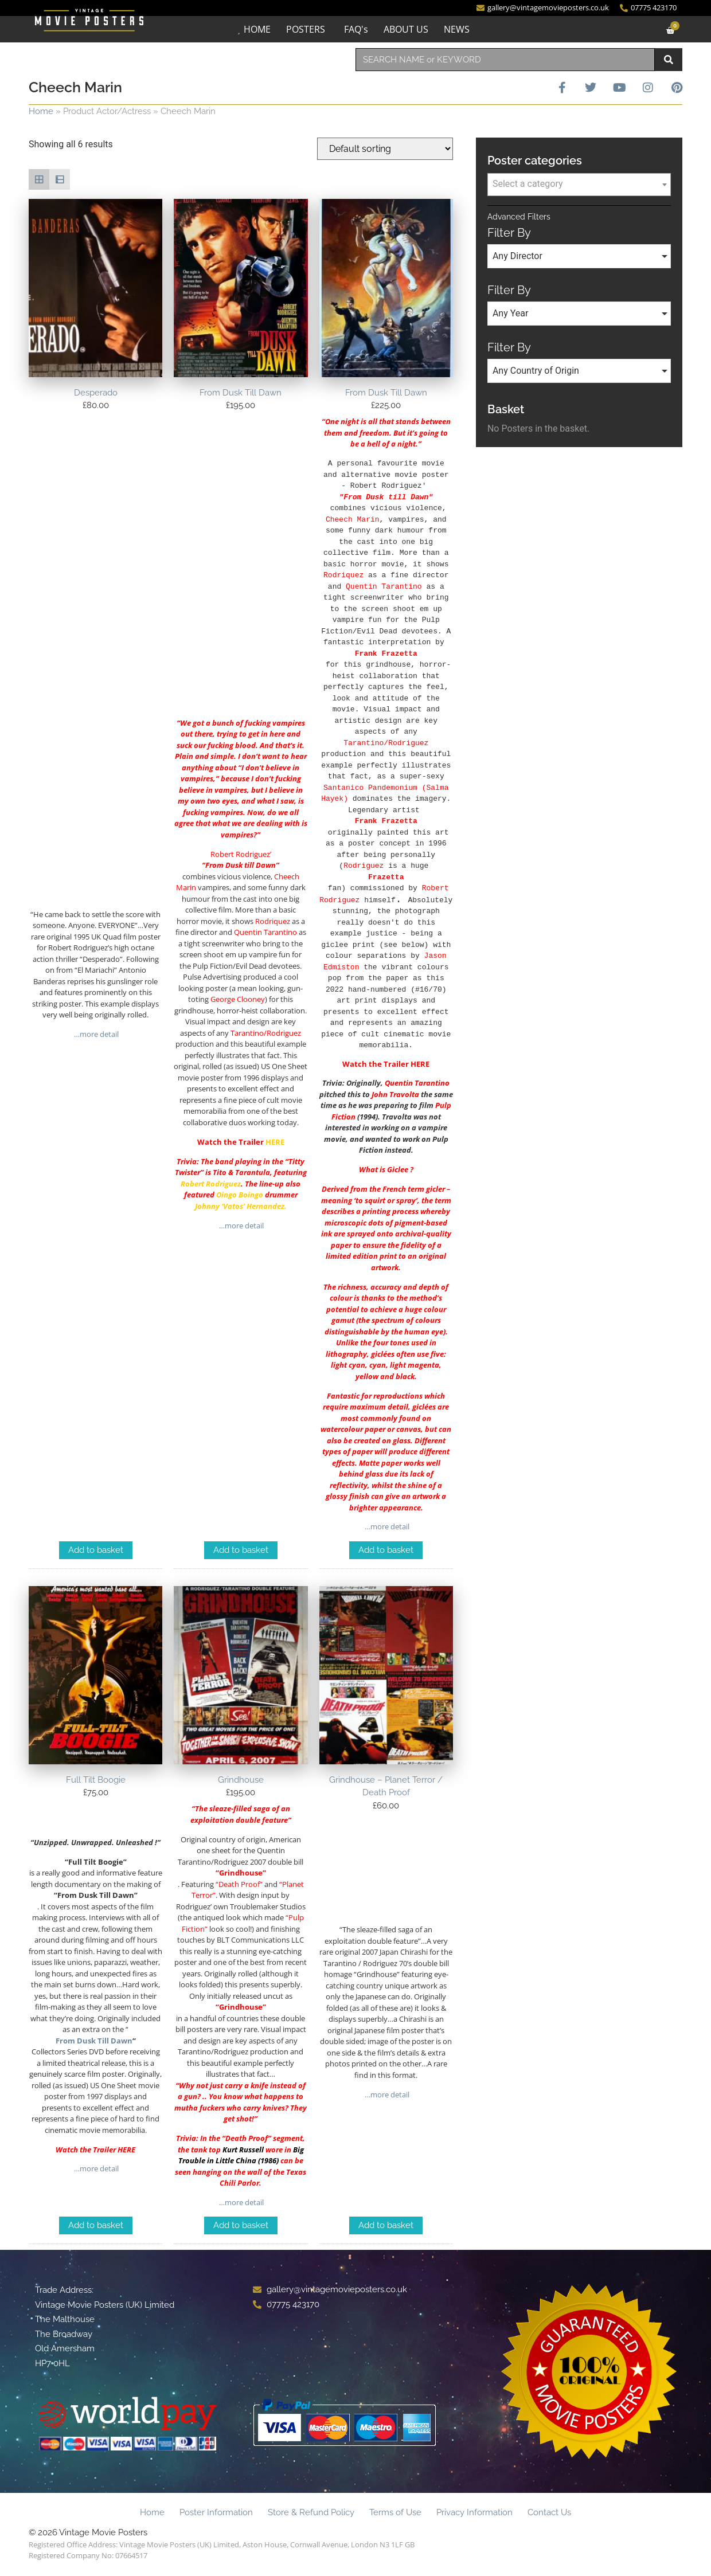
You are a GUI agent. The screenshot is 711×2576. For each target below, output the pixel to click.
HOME (257, 29)
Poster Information (216, 2513)
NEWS (457, 29)
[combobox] (505, 59)
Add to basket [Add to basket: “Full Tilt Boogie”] (95, 2226)
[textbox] (579, 184)
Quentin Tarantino (417, 1083)
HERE (274, 1142)
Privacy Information (474, 2513)
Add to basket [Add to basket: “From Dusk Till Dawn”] (240, 1550)
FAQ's (356, 29)
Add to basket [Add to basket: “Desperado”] (95, 1550)
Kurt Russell (243, 2150)
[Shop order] (385, 149)
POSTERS (305, 29)
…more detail (95, 1034)
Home (41, 111)
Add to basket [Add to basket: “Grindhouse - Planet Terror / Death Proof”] (385, 2226)
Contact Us (549, 2513)
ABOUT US (406, 29)
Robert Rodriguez (211, 1184)
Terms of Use (395, 2513)
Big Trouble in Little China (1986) (241, 2156)
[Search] (668, 59)
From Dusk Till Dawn (94, 2041)
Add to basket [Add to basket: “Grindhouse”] (240, 2226)
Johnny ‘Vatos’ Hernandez (239, 1206)
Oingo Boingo (239, 1195)
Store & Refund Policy (311, 2513)
